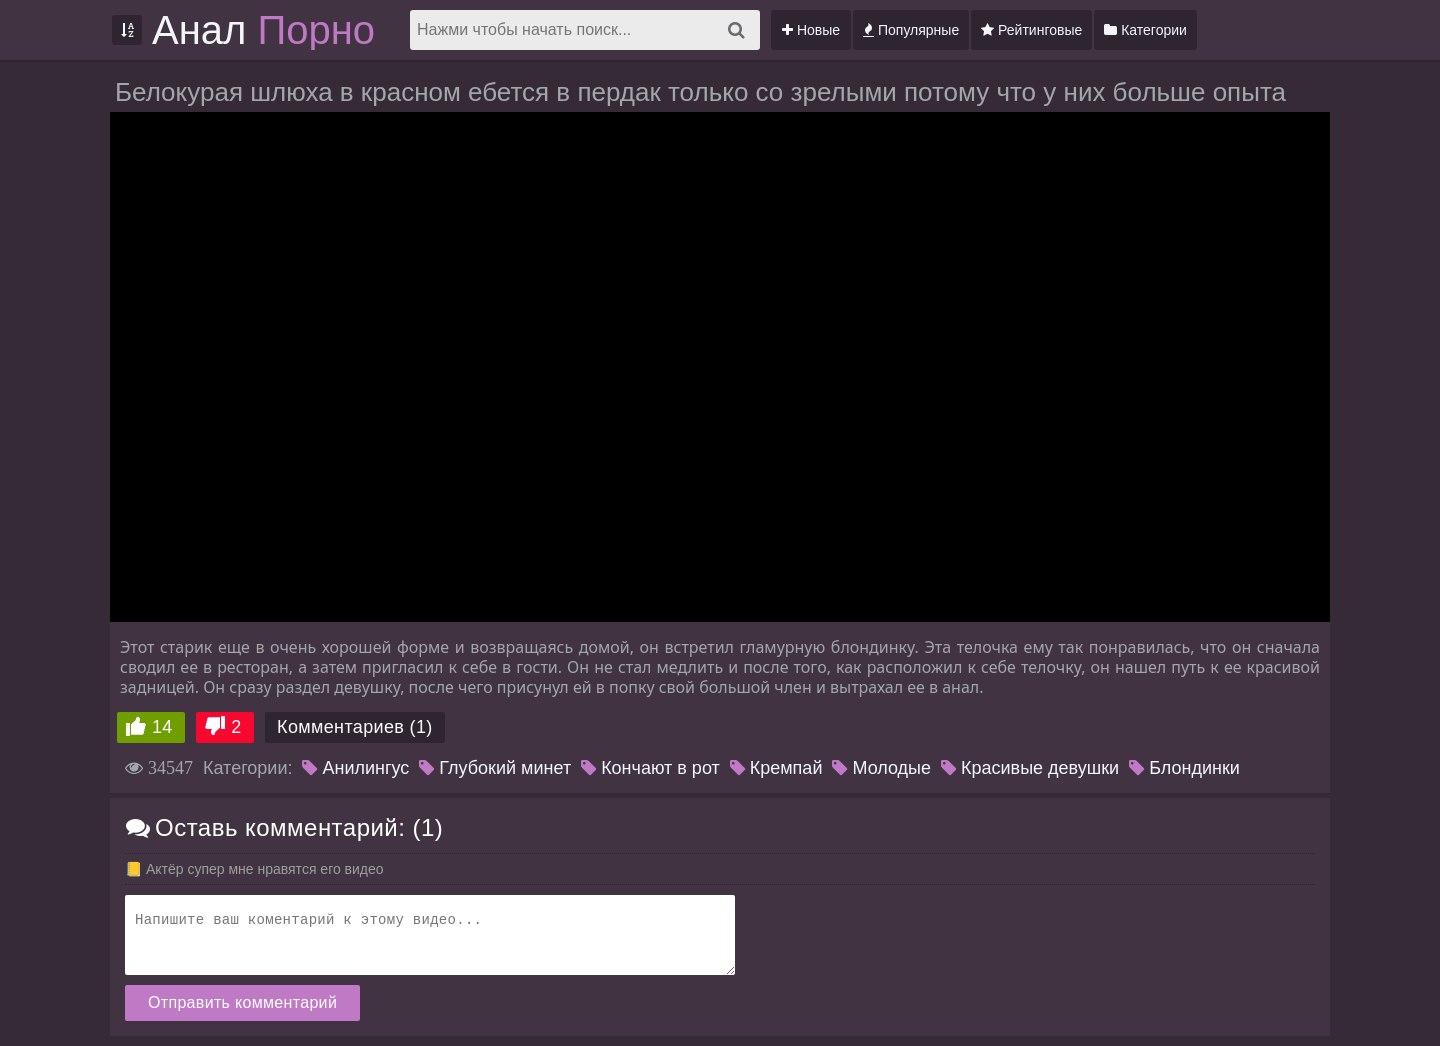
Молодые (881, 768)
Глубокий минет (495, 768)
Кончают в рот (650, 768)
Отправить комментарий (242, 1002)
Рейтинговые (1031, 30)
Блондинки (1184, 768)
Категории (1145, 30)
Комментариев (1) (355, 727)
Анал (263, 30)
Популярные (911, 30)
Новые (811, 30)
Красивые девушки (1030, 768)
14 (162, 727)
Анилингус (355, 768)
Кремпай (776, 768)
